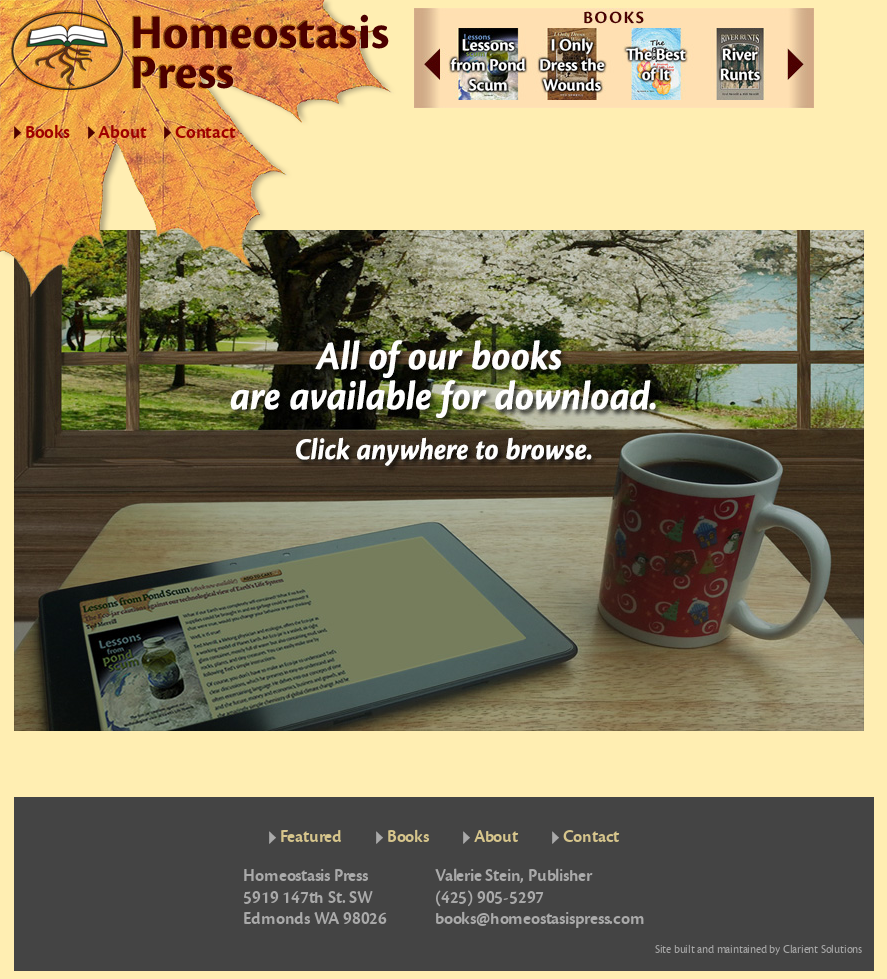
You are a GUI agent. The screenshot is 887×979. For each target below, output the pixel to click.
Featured (311, 836)
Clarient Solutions (822, 949)
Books (47, 132)
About (122, 132)
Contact (205, 132)
